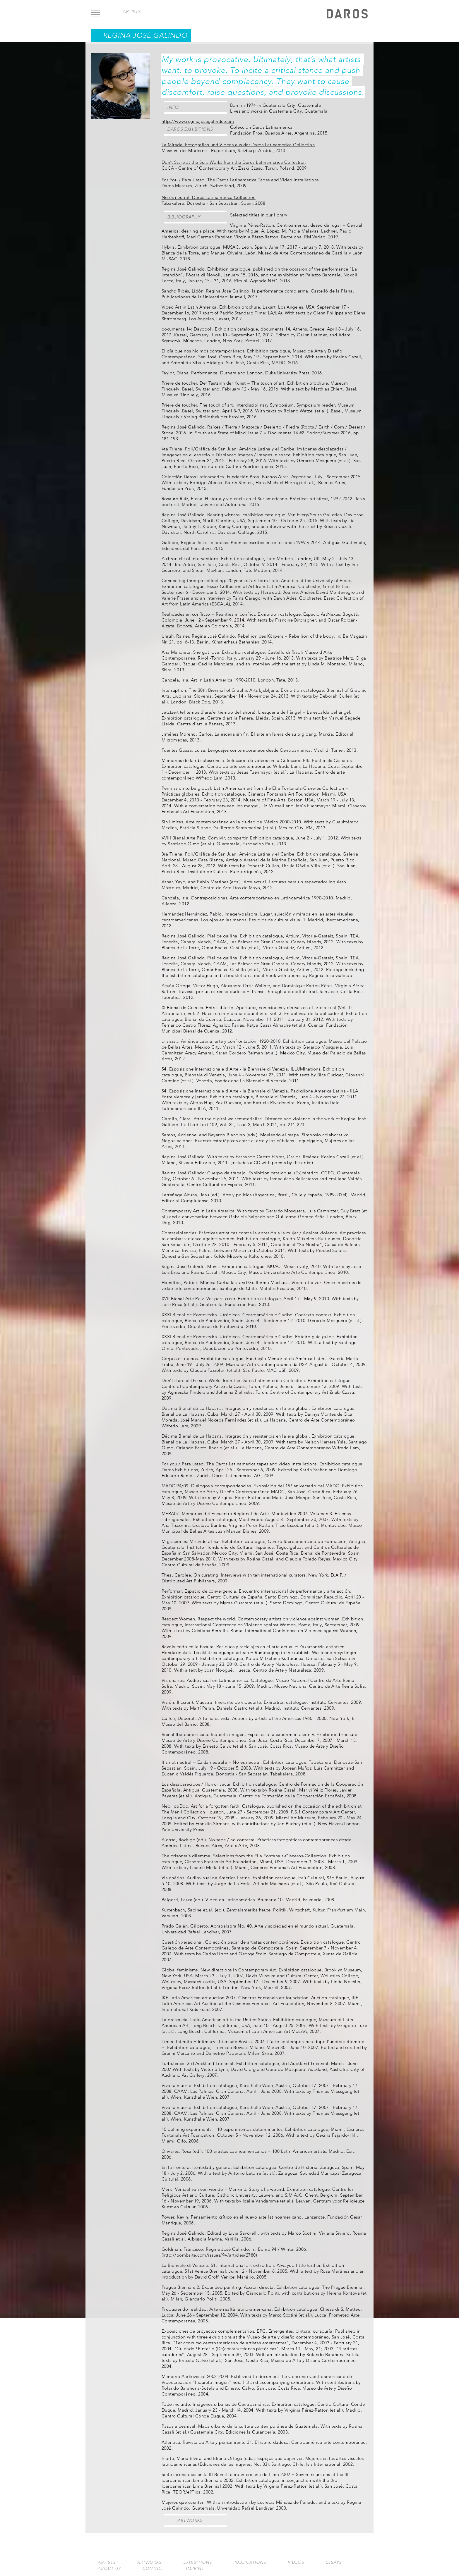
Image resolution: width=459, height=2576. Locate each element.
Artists (107, 2562)
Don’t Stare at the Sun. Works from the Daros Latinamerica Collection (234, 162)
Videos (296, 2562)
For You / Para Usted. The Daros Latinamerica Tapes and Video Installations (240, 180)
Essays (334, 2562)
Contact (153, 2568)
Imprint (195, 2568)
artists (132, 11)
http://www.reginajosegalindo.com (198, 121)
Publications (249, 2562)
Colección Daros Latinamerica (261, 127)
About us (109, 2568)
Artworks (189, 2520)
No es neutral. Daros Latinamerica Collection (209, 197)
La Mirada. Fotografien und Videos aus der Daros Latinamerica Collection (238, 144)
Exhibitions (197, 2562)
